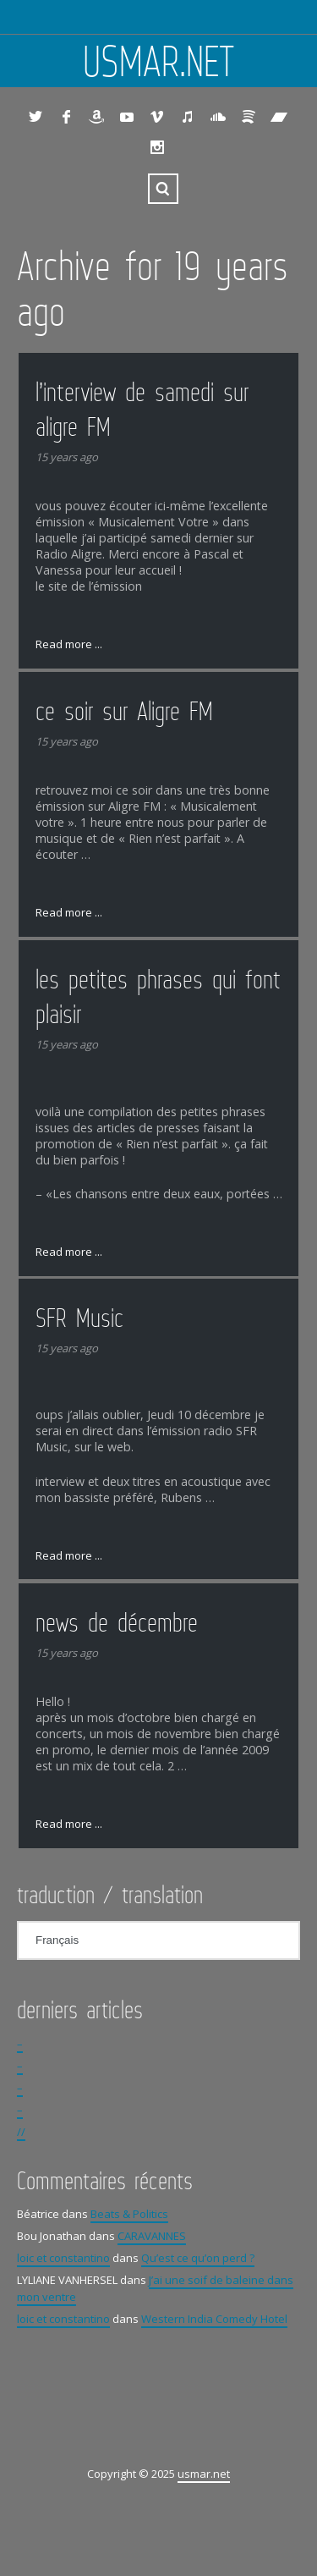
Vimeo (157, 117)
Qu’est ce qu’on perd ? (197, 2257)
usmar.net (159, 61)
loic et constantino (63, 2257)
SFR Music (79, 1317)
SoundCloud (218, 117)
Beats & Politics (129, 2213)
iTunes (187, 117)
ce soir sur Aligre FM (124, 711)
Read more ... (69, 644)
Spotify (248, 117)
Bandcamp (279, 117)
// (21, 2131)
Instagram (157, 147)
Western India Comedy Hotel (214, 2318)
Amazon (96, 117)
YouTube (127, 117)
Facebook (66, 117)
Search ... (163, 188)
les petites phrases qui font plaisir (158, 996)
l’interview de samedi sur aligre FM (142, 409)
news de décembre (117, 1622)
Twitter (35, 117)
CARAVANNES (152, 2235)
